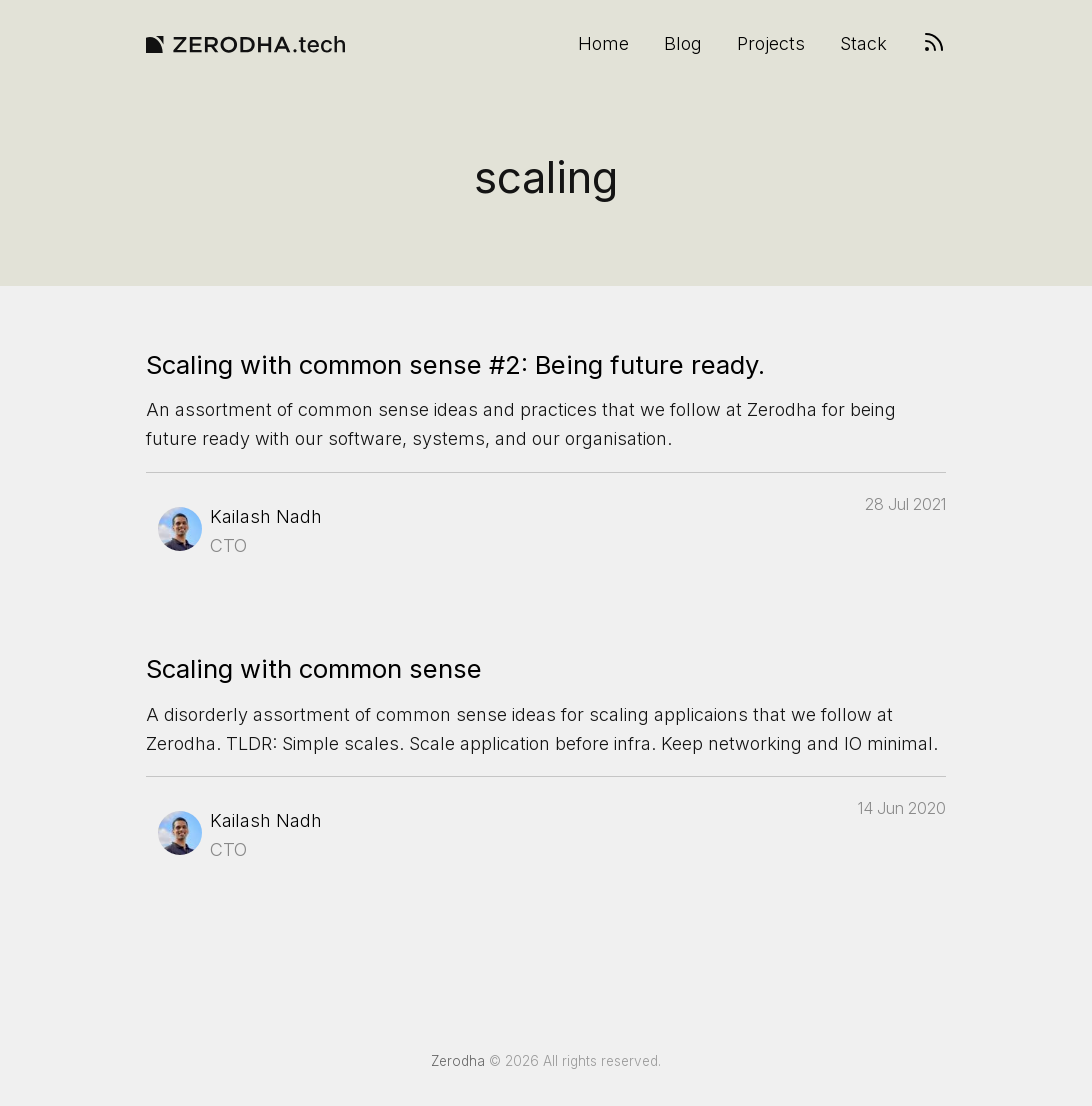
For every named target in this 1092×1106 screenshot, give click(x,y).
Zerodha (458, 1061)
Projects (771, 44)
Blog (683, 44)
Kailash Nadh (266, 516)
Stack (863, 44)
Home (603, 44)
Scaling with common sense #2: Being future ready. (455, 364)
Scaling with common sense (314, 668)
